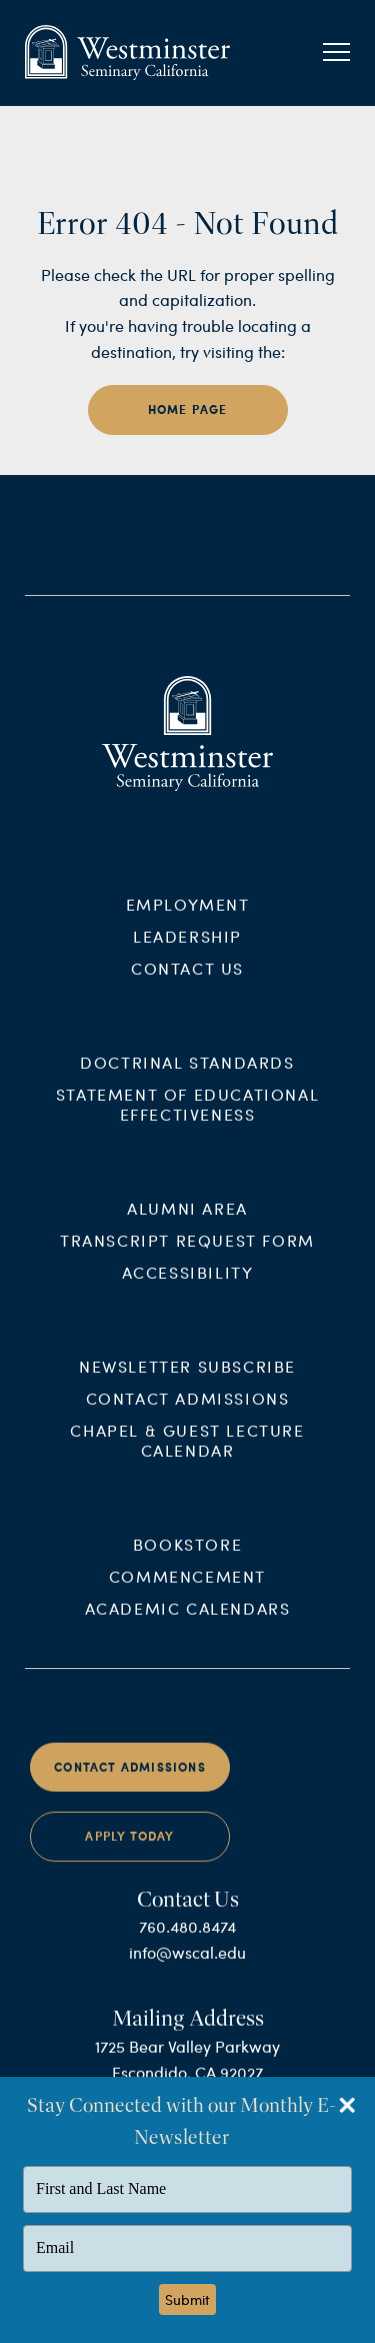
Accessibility (188, 1291)
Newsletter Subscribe (187, 1385)
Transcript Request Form (187, 1259)
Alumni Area (187, 1227)
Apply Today (129, 1855)
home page (188, 409)
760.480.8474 (187, 1945)
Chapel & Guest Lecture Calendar (187, 1459)
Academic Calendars (188, 1626)
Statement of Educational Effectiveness (187, 1123)
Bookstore (187, 1562)
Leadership (187, 955)
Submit (187, 2299)
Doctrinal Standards (187, 1081)
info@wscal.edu (187, 1971)
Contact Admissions (188, 1417)
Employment (188, 923)
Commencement (187, 1594)
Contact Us (187, 987)
